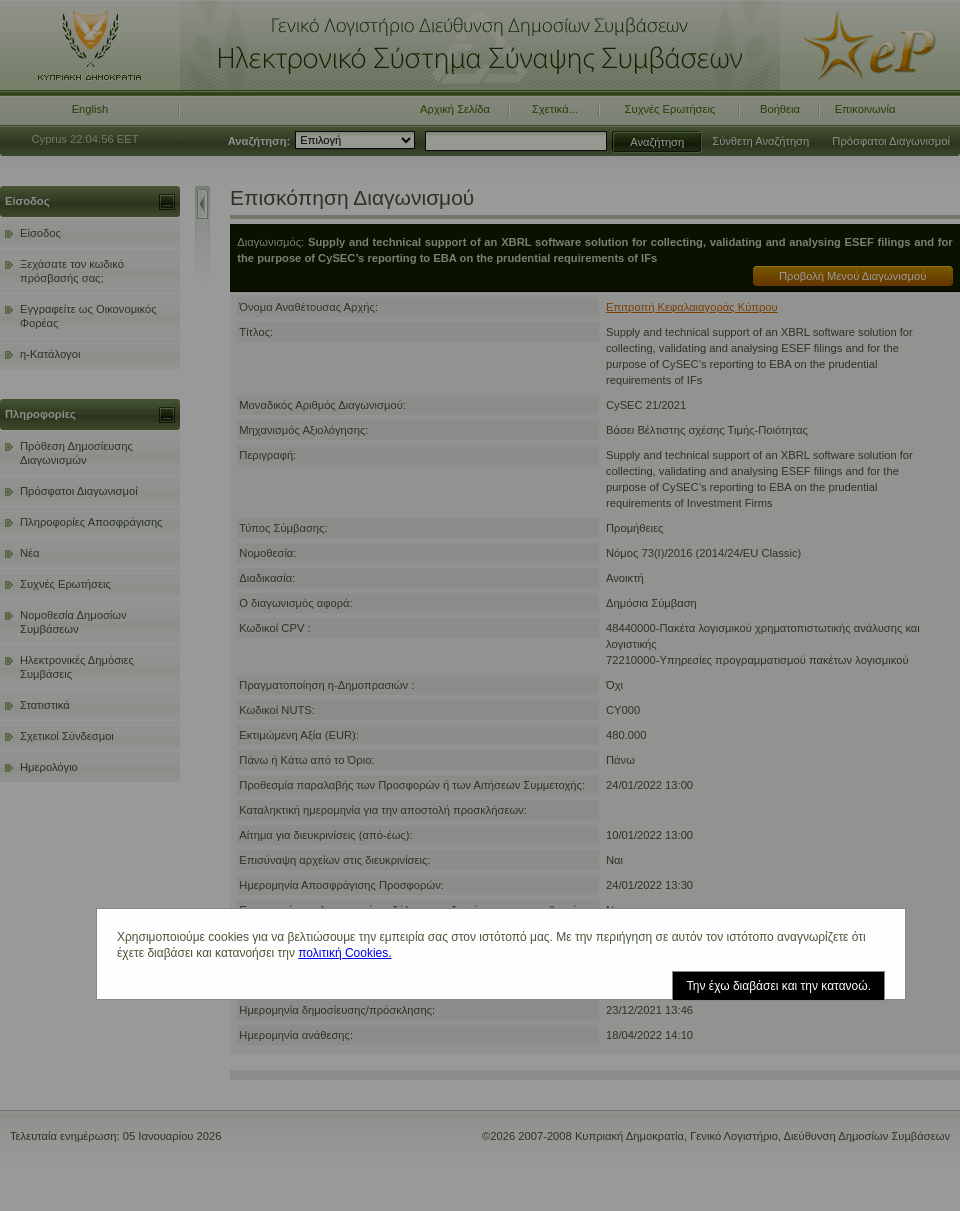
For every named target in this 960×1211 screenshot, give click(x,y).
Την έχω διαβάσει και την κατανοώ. (778, 986)
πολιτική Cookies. (344, 953)
